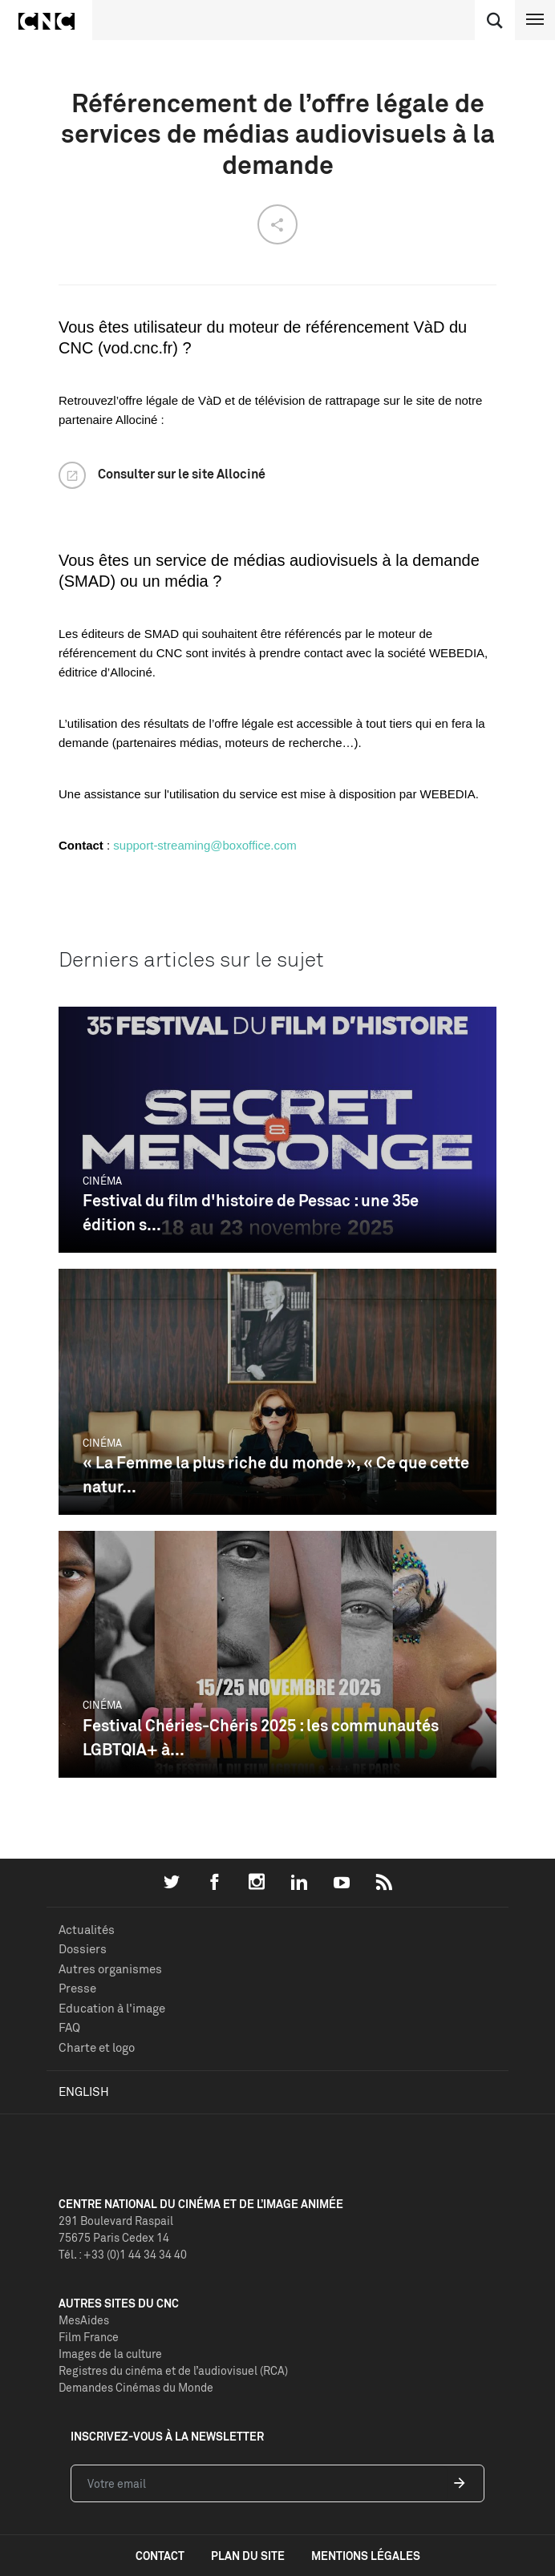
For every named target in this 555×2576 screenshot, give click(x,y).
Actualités (87, 1929)
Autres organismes (110, 1968)
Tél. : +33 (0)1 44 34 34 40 (123, 2254)
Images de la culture (110, 2353)
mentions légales (365, 2555)
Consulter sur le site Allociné (181, 474)
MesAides (84, 2320)
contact (160, 2555)
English (84, 2091)
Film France (89, 2337)
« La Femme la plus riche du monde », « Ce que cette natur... (276, 1474)
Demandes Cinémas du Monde (136, 2387)
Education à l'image (112, 2008)
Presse (77, 1988)
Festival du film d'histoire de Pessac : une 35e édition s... (251, 1212)
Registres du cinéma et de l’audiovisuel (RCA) (173, 2370)
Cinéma (102, 1180)
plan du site (248, 2555)
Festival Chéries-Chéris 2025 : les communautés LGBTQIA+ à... (261, 1737)
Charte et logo (97, 2047)
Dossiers (83, 1948)
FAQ (69, 2027)
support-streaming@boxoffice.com (204, 845)
